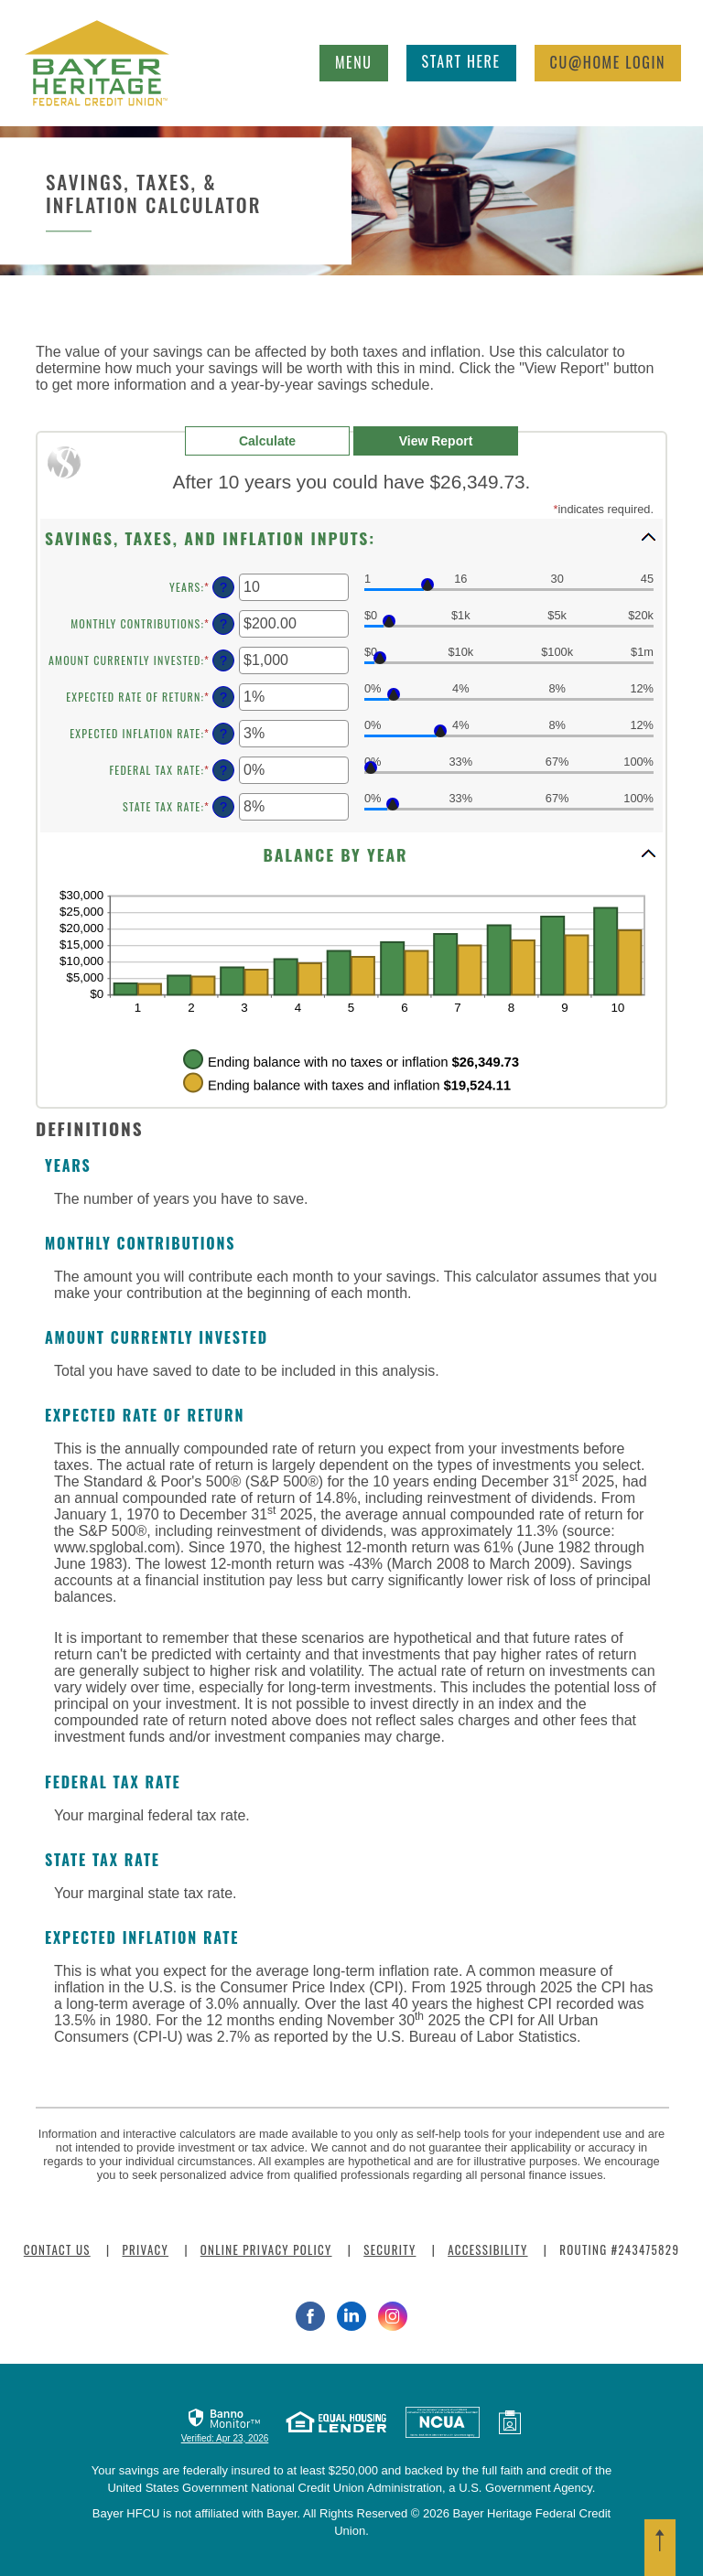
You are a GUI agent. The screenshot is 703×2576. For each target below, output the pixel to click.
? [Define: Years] (223, 587)
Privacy (145, 2249)
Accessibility (487, 2249)
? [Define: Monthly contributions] (223, 624)
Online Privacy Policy (266, 2249)
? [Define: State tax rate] (223, 807)
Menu (359, 59)
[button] (351, 537)
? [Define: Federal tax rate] (223, 770)
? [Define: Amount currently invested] (223, 660)
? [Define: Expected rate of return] (223, 697)
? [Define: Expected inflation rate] (223, 733)
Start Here (461, 61)
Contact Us (57, 2249)
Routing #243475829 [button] (619, 2249)
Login (607, 62)
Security (389, 2249)
